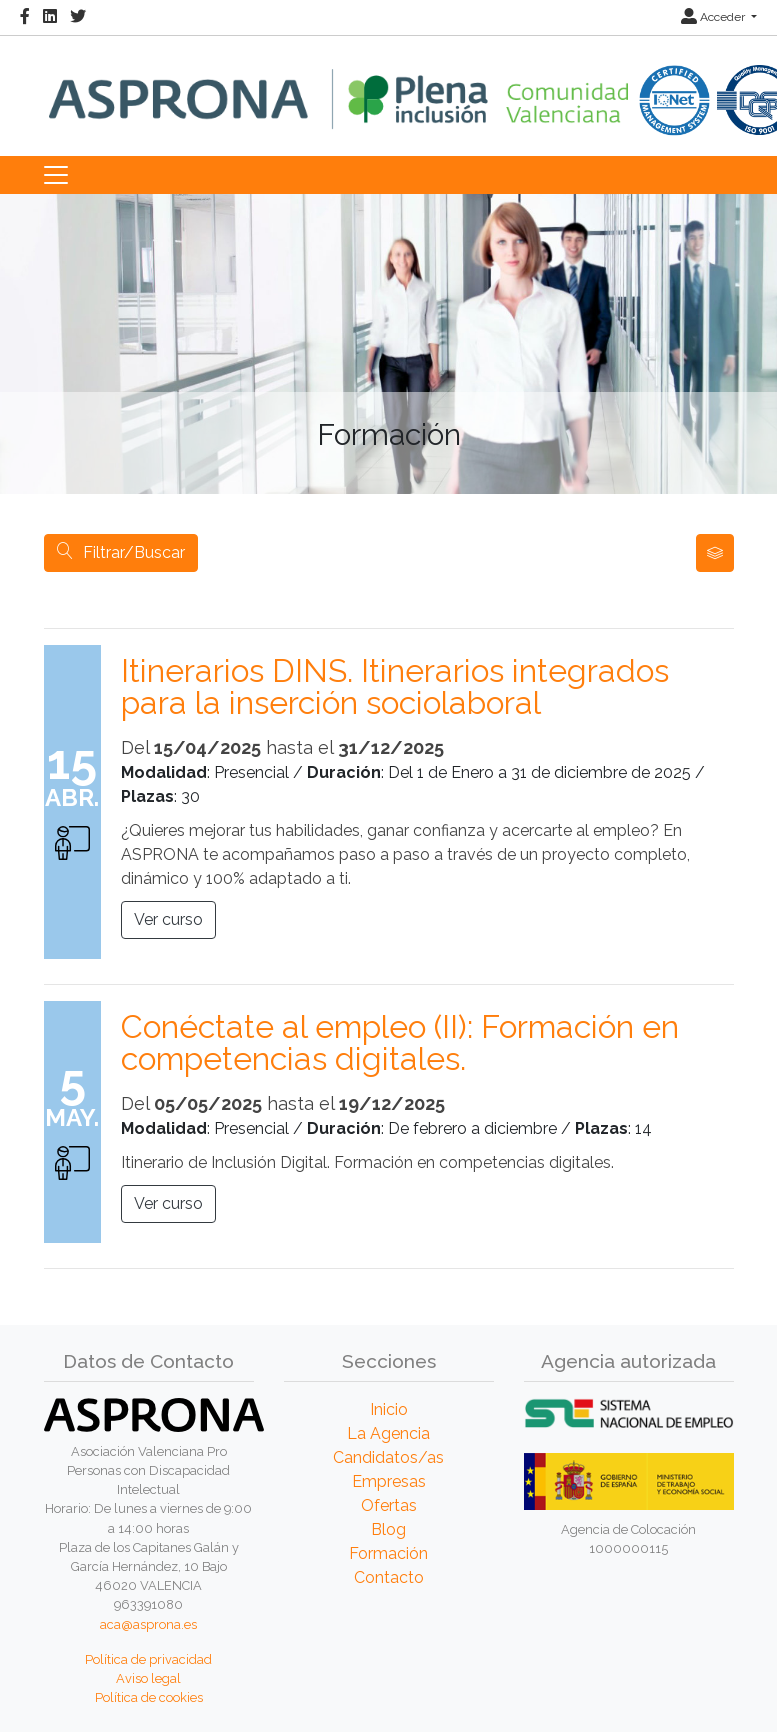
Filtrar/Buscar (121, 552)
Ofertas (389, 1505)
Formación (388, 1553)
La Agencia (388, 1433)
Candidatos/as (388, 1457)
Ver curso (168, 919)
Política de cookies (149, 1697)
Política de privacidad (148, 1659)
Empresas (389, 1481)
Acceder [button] (714, 17)
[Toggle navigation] (56, 175)
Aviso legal (148, 1678)
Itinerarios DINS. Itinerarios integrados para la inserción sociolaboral (395, 687)
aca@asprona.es (148, 1624)
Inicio (389, 1409)
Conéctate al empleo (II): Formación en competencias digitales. (400, 1043)
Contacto (389, 1577)
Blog (388, 1529)
